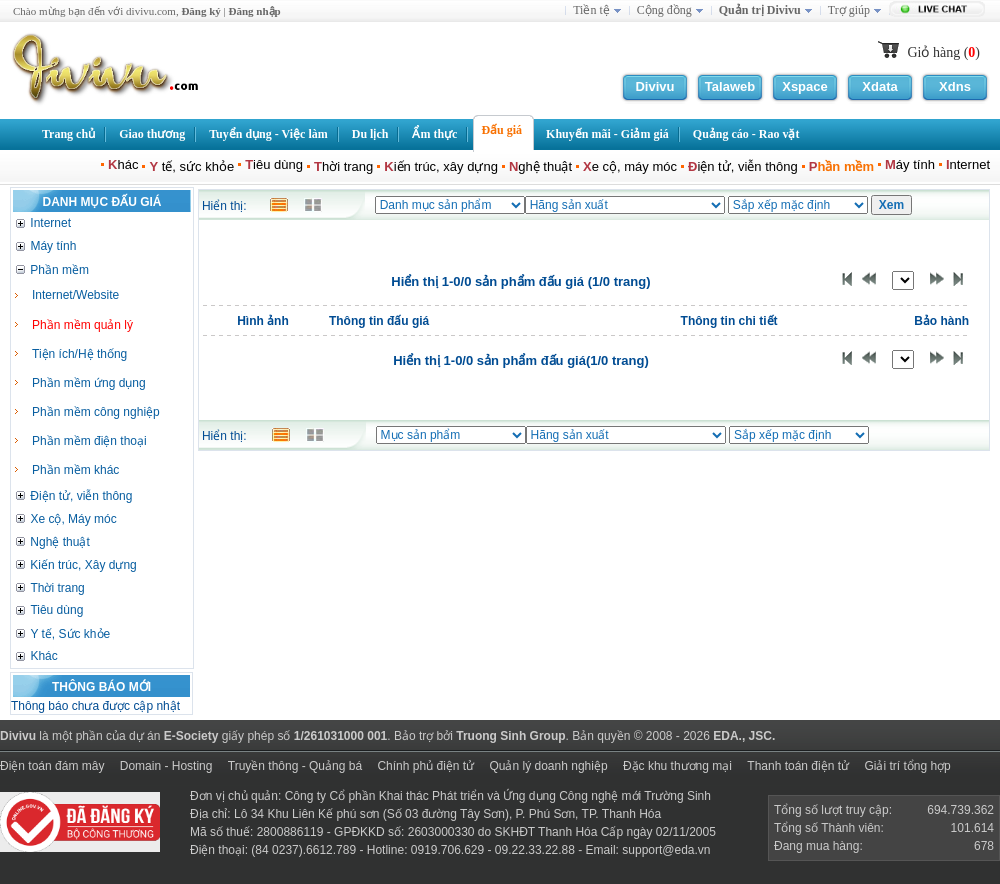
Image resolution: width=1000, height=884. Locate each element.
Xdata (879, 86)
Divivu (654, 86)
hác (123, 164)
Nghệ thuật (59, 542)
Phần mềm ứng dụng (89, 383)
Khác (43, 656)
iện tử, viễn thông (743, 166)
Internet (50, 223)
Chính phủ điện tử (425, 766)
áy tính (910, 164)
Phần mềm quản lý (82, 325)
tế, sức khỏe (191, 166)
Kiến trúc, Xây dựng (83, 565)
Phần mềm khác (75, 470)
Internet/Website (75, 295)
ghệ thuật (540, 166)
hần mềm (841, 166)
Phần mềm (59, 270)
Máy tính (53, 246)
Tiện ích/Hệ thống (79, 354)
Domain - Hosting (166, 766)
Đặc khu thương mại (677, 766)
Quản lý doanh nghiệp (548, 766)
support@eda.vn (666, 850)
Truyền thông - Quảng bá (295, 766)
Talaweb (730, 86)
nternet (968, 164)
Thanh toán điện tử (798, 766)
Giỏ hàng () (943, 52)
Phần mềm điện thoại (89, 441)
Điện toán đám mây (52, 766)
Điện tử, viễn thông (81, 496)
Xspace (805, 86)
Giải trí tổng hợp (907, 766)
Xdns (955, 86)
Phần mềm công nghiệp (96, 412)
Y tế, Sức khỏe (70, 634)
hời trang (343, 166)
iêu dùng (274, 164)
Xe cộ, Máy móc (73, 519)
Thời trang (57, 588)
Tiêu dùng (56, 610)
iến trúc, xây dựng (441, 166)
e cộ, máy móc (630, 166)
